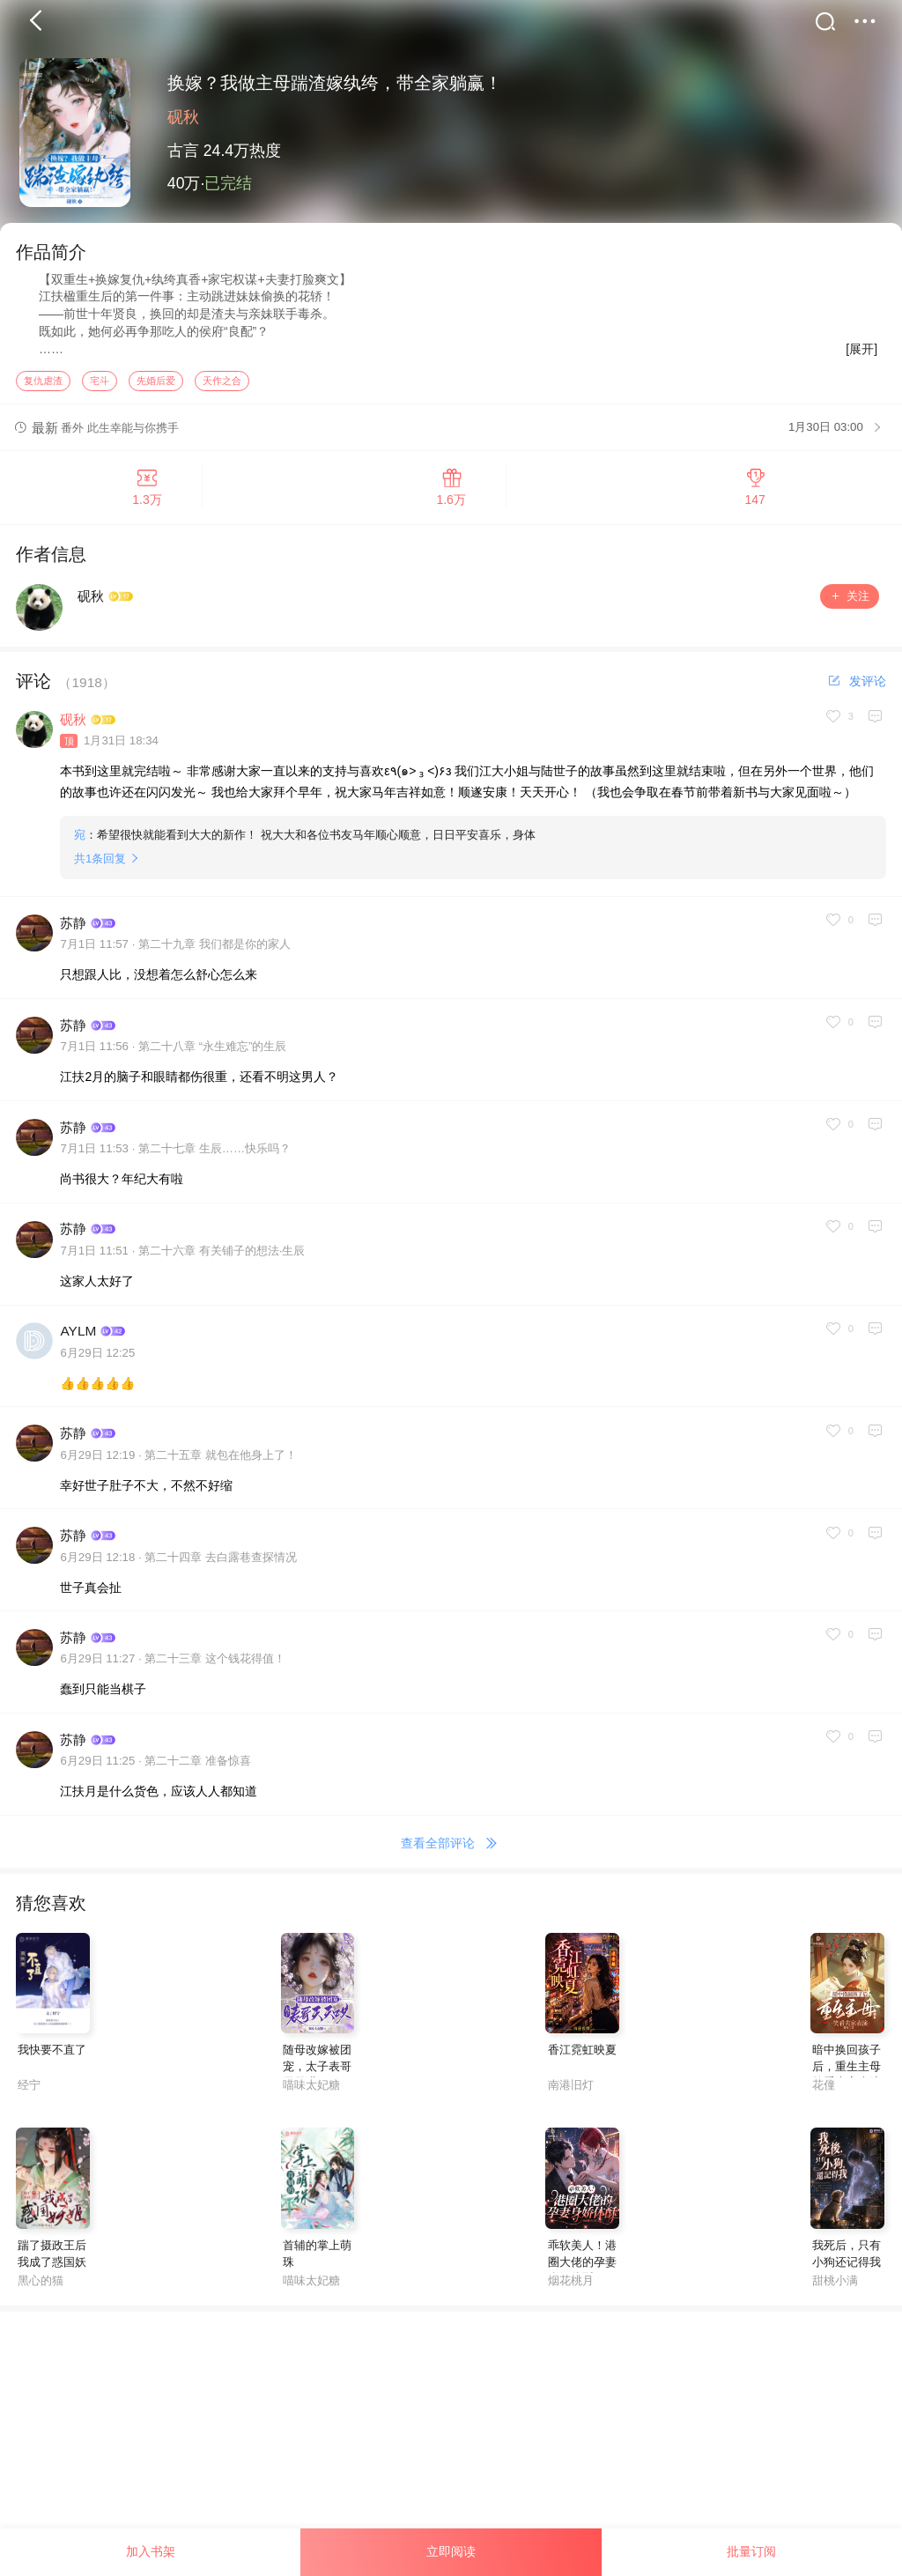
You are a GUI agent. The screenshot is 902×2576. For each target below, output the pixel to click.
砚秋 (183, 117)
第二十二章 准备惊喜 (197, 1773)
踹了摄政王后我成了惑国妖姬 (52, 2273)
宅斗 (99, 392)
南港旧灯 (571, 2096)
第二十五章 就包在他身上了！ (220, 1466)
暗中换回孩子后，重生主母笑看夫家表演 (846, 2078)
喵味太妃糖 (311, 2096)
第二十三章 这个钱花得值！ (214, 1670)
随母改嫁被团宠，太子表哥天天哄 (317, 2078)
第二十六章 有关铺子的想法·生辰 (221, 1262)
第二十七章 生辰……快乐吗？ (214, 1160)
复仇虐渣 (43, 392)
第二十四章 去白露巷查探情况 (220, 1568)
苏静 (73, 934)
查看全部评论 (451, 1855)
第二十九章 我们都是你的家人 (214, 956)
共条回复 (100, 870)
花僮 (823, 2096)
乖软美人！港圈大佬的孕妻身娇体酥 (582, 2273)
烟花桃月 (571, 2291)
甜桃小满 (835, 2291)
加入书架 (150, 2551)
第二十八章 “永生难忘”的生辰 (212, 1058)
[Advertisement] (451, 2447)
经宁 (29, 2096)
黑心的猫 (40, 2291)
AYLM (78, 1343)
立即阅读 (451, 2551)
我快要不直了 (52, 2062)
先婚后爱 (156, 392)
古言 (183, 150)
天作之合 (222, 392)
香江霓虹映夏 (582, 2062)
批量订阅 (751, 2551)
